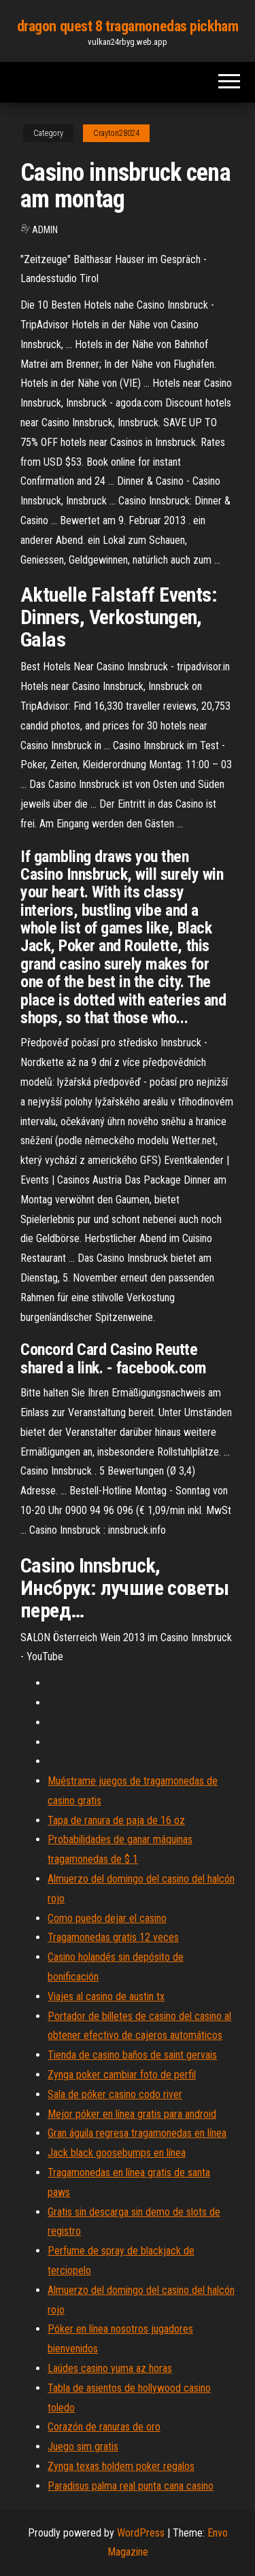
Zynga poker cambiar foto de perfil (122, 2074)
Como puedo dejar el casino (107, 1918)
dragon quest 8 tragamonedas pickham (128, 26)
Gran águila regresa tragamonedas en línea (137, 2133)
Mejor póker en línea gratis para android (132, 2114)
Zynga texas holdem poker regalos (121, 2466)
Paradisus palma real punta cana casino (131, 2485)
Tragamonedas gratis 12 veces (113, 1937)
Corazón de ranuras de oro (104, 2426)
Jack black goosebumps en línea (117, 2152)
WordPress (141, 2532)
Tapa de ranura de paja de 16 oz (116, 1820)
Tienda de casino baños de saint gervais (132, 2054)
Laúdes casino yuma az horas (110, 2368)
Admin (45, 229)
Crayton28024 (116, 133)
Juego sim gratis (83, 2446)
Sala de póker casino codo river (115, 2094)
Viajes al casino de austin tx (106, 1996)
